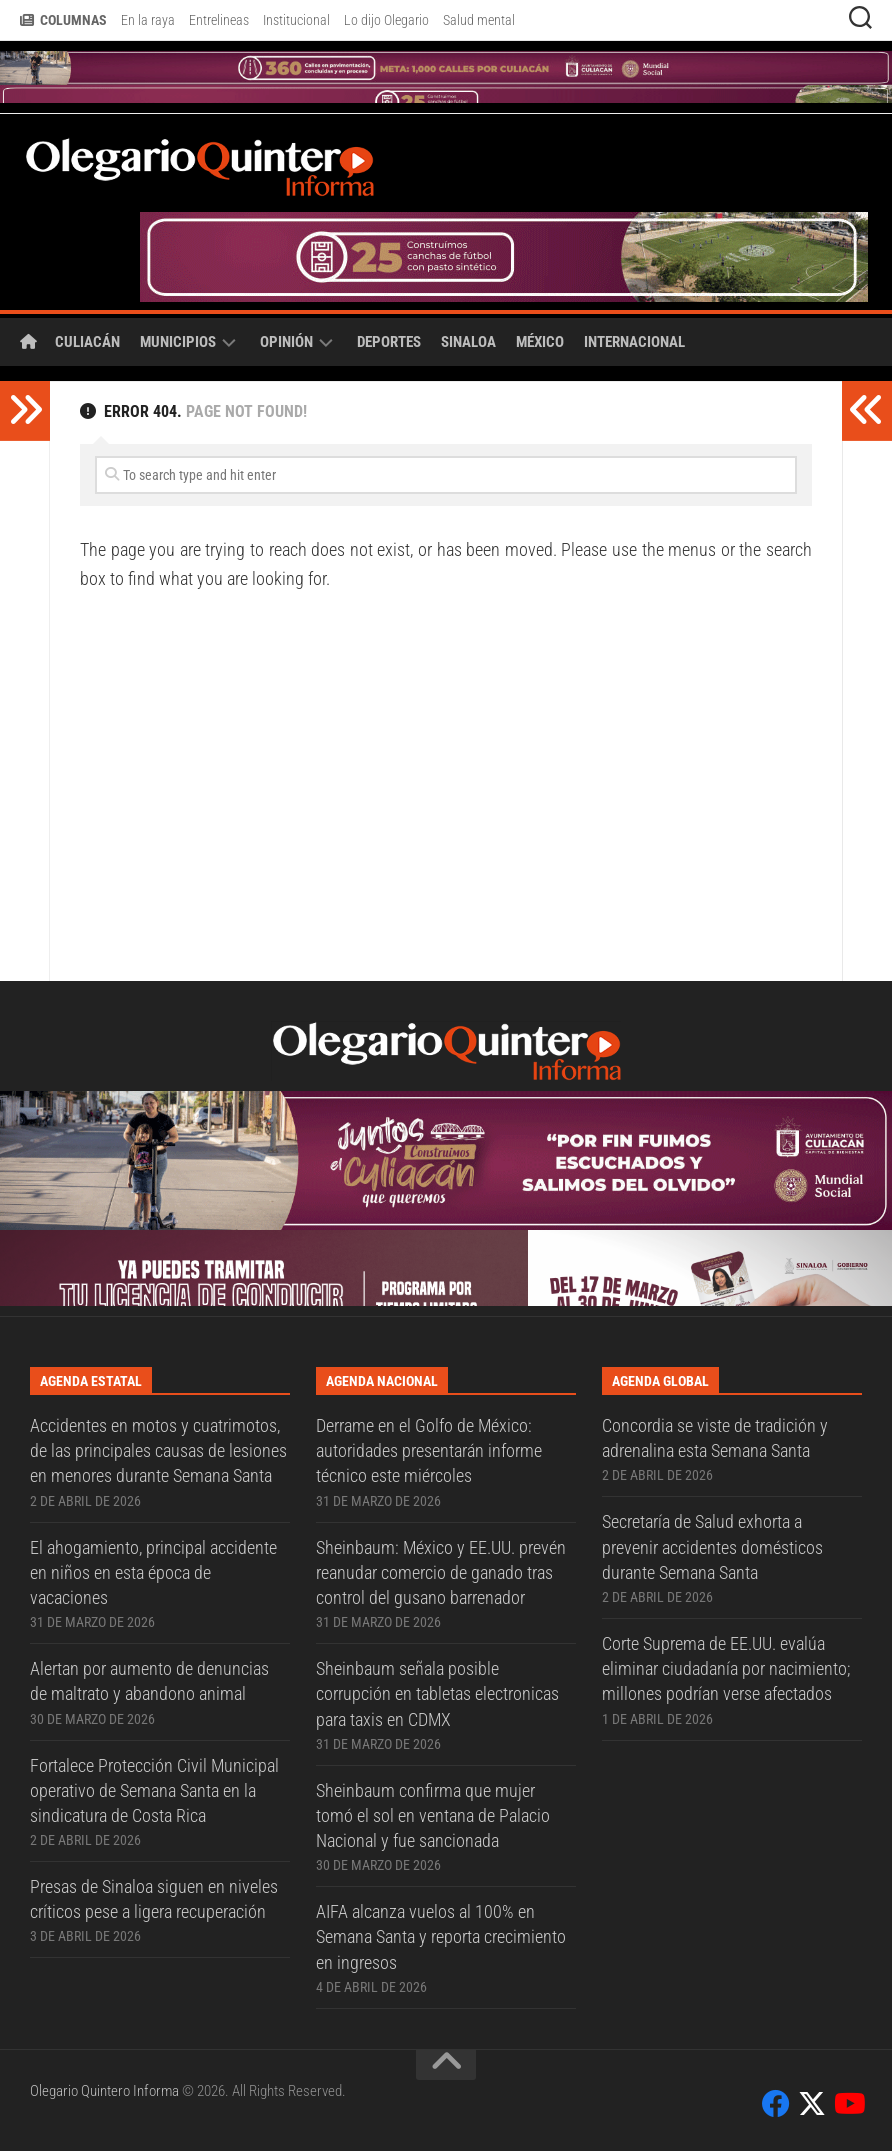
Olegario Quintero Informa (104, 2091)
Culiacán (87, 342)
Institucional (296, 20)
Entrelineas (219, 20)
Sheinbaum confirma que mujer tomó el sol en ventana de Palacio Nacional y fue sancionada (433, 1815)
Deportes (389, 342)
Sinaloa (468, 342)
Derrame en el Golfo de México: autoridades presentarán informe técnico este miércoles (429, 1450)
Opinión (286, 342)
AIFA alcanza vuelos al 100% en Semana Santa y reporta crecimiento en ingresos (441, 1936)
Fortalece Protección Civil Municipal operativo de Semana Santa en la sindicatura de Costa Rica (154, 1790)
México (540, 342)
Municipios (178, 342)
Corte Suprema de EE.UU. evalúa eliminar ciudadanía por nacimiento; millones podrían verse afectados (726, 1668)
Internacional (634, 342)
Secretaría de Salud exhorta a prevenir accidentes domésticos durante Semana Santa (712, 1546)
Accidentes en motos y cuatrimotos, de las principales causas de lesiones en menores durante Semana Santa (158, 1450)
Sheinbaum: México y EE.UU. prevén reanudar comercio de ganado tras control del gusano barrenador (441, 1572)
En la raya (148, 20)
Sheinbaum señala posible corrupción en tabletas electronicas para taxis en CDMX (437, 1693)
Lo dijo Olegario (386, 20)
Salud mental (479, 20)
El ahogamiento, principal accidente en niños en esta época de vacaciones (153, 1572)
